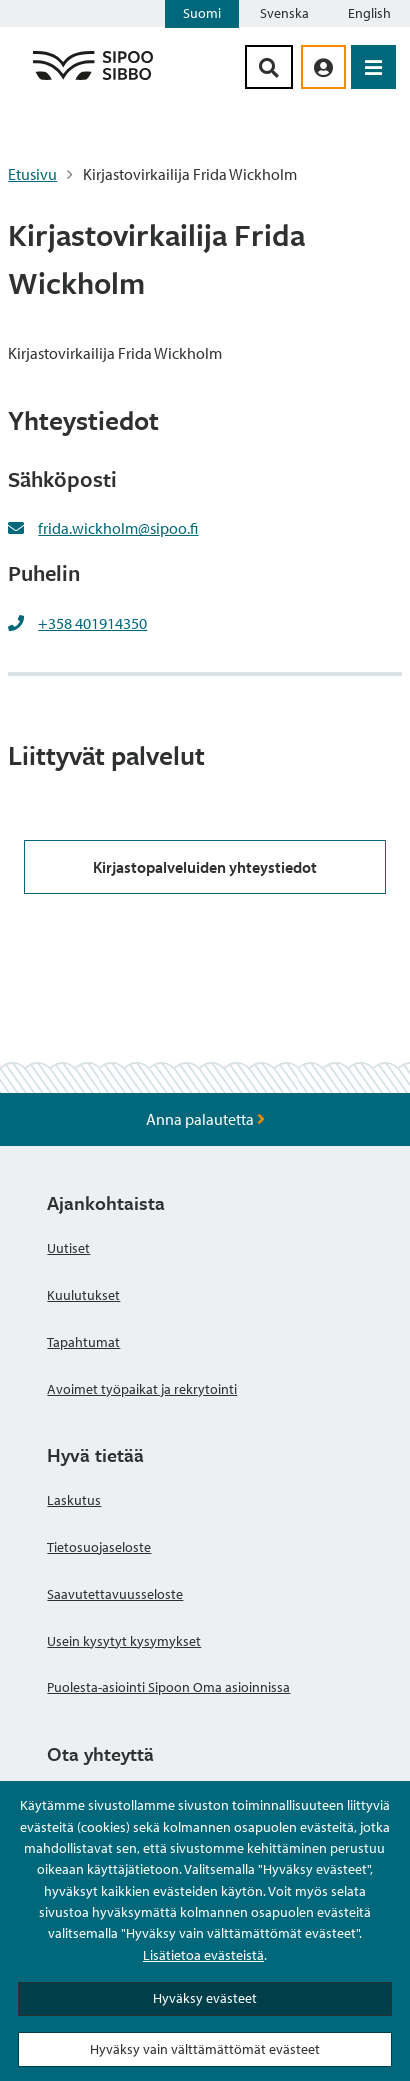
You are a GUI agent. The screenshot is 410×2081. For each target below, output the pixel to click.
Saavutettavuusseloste (115, 1594)
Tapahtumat (83, 1342)
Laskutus (74, 1500)
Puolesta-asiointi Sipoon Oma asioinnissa (168, 1687)
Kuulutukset (83, 1295)
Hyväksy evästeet (205, 1998)
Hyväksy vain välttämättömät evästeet (205, 2049)
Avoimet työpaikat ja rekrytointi (142, 1389)
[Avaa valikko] (373, 67)
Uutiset (68, 1248)
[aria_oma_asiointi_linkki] (323, 67)
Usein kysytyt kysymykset (124, 1641)
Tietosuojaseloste (99, 1547)
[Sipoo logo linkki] (93, 79)
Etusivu (32, 174)
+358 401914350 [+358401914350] (92, 623)
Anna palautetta (205, 1119)
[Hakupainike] (269, 67)
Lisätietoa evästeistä (203, 1955)
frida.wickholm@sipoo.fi (118, 528)
